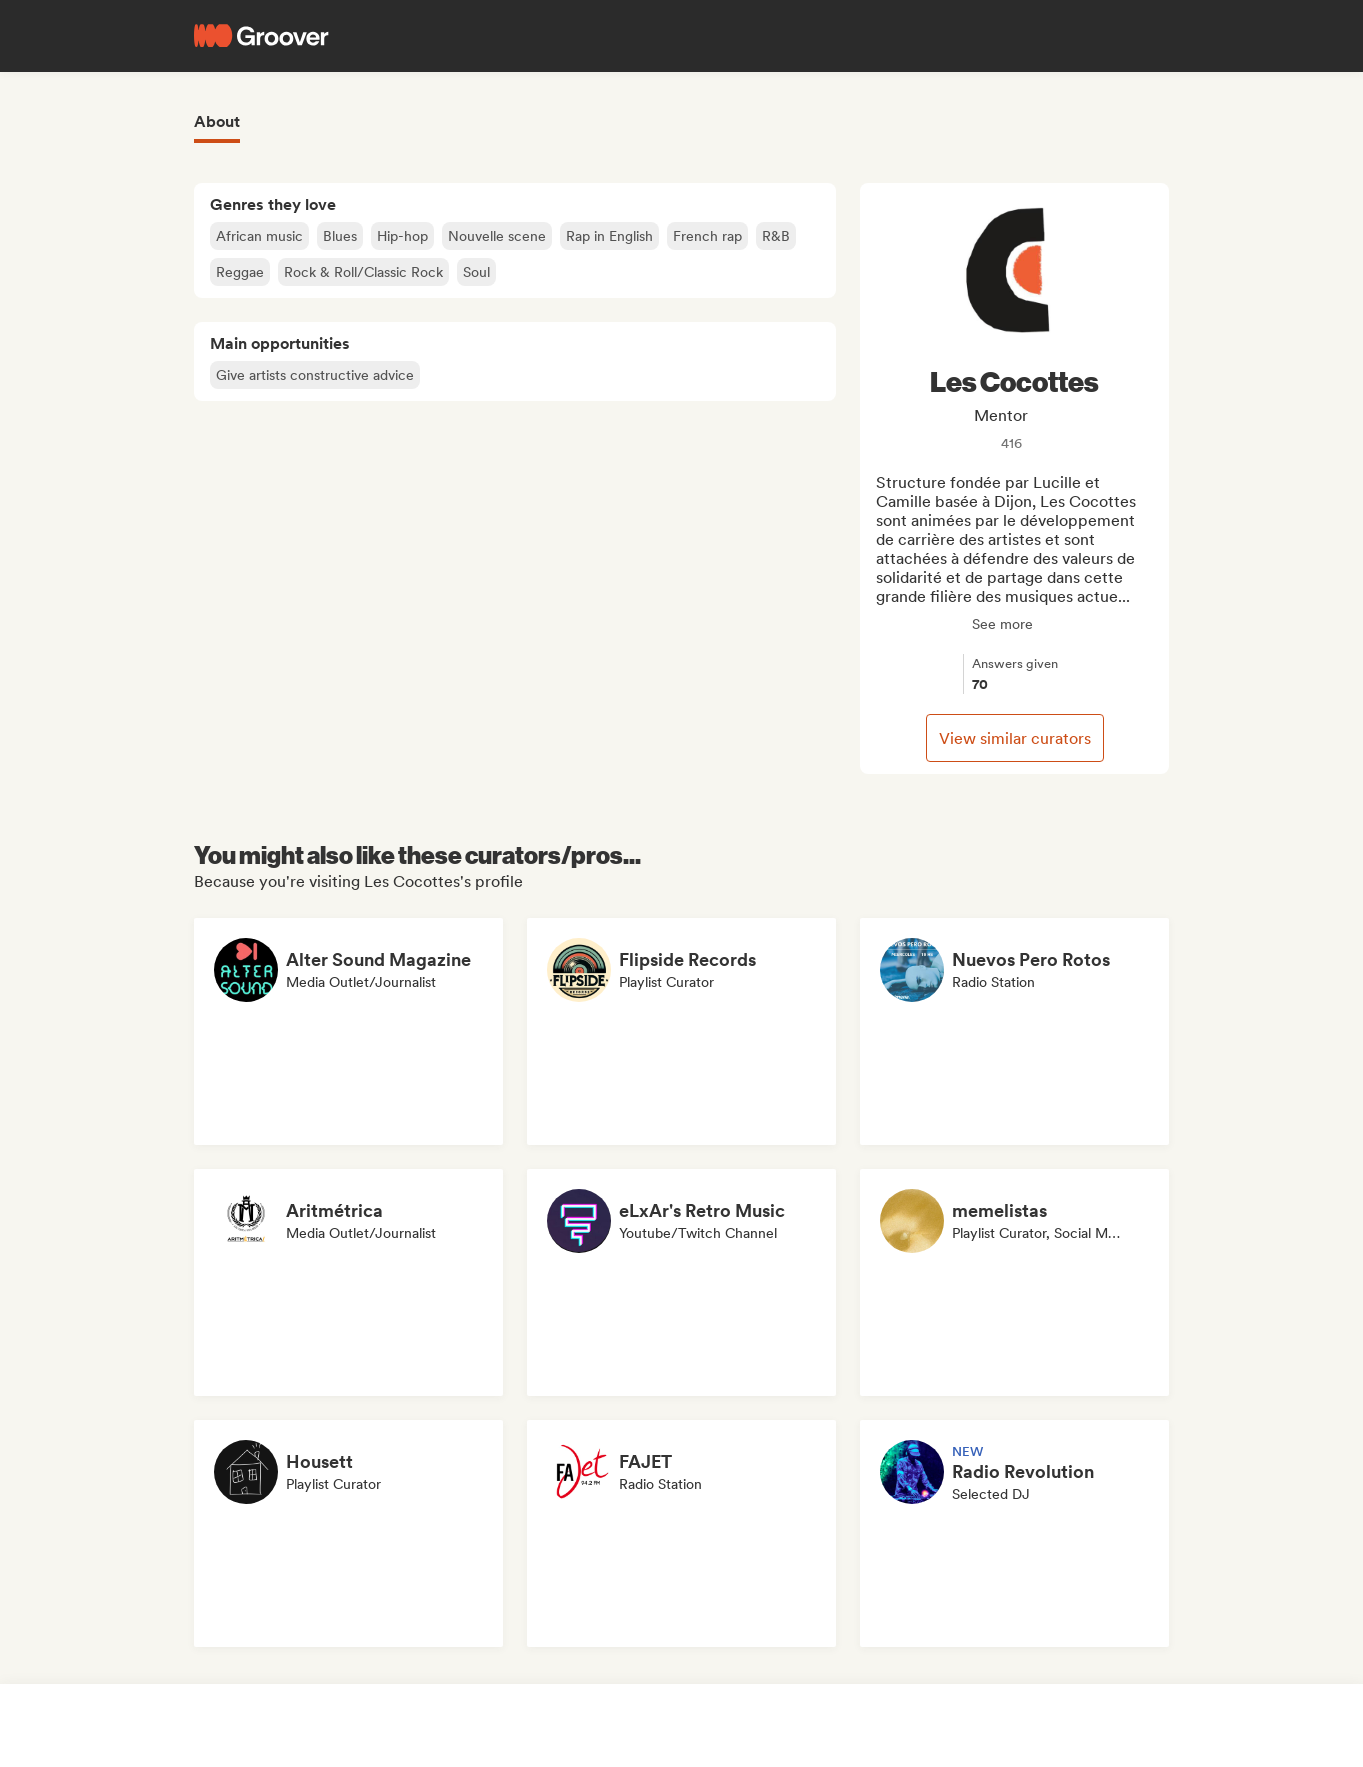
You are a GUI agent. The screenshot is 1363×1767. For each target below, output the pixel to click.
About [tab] (217, 121)
